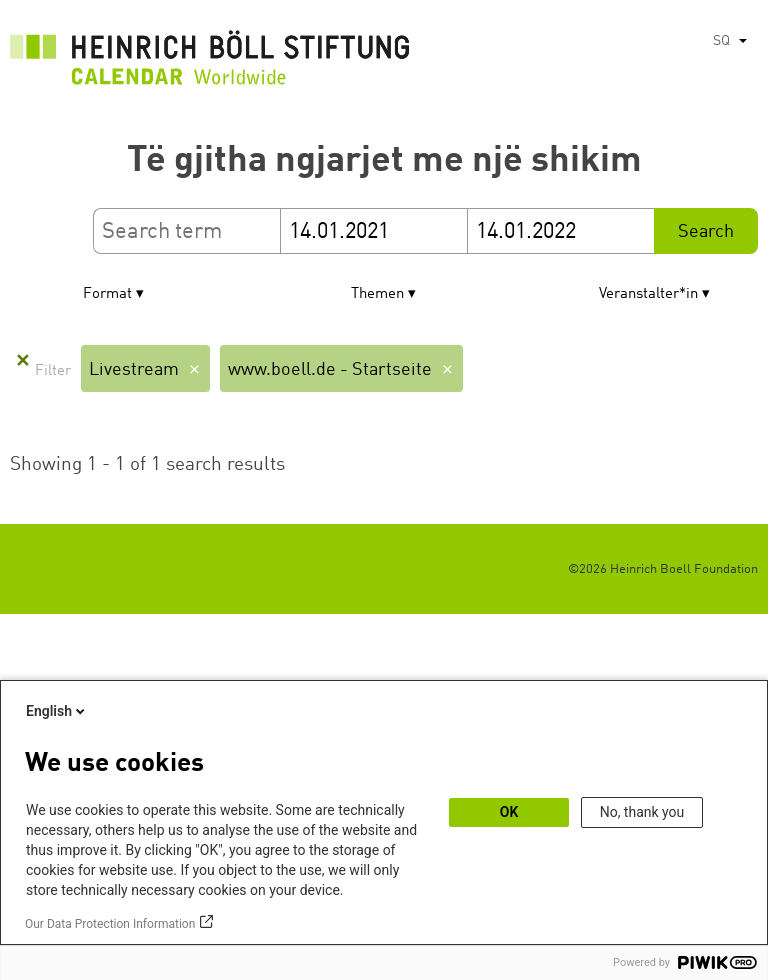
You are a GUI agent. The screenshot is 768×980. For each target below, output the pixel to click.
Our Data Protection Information (110, 924)
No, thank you (642, 812)
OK (509, 812)
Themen (377, 294)
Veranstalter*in (648, 294)
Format (107, 294)
